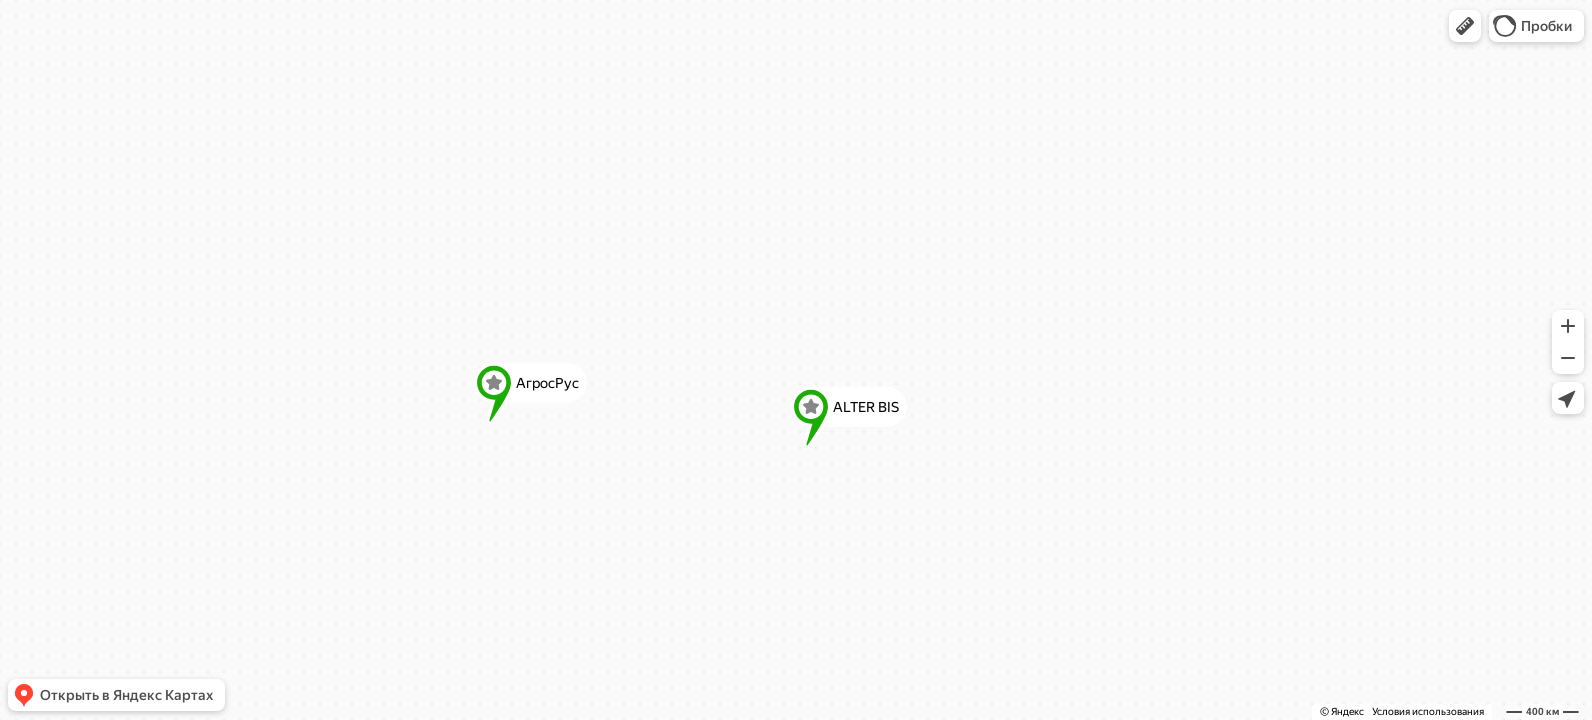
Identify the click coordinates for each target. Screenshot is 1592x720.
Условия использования (1428, 711)
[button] (1465, 26)
